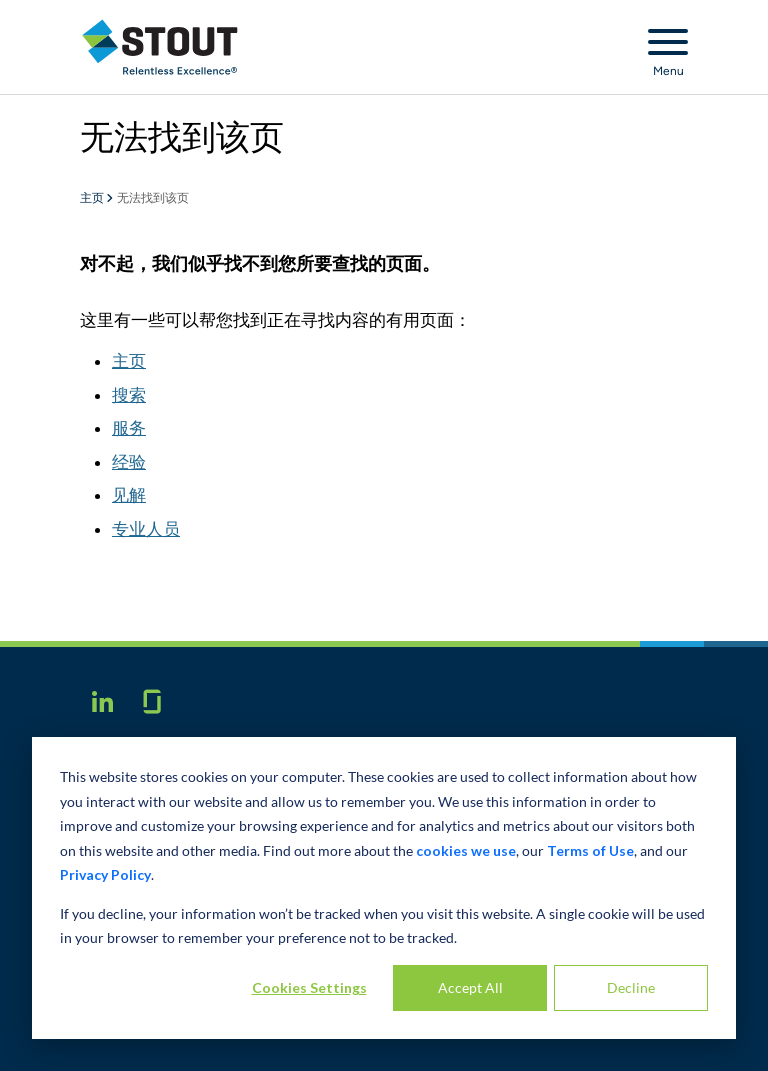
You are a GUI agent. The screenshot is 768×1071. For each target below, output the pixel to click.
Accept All (470, 987)
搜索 (129, 395)
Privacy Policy (105, 874)
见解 (129, 495)
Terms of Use (590, 850)
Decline (631, 987)
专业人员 (146, 529)
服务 (129, 428)
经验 (129, 462)
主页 (93, 199)
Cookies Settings (309, 987)
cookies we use (466, 850)
